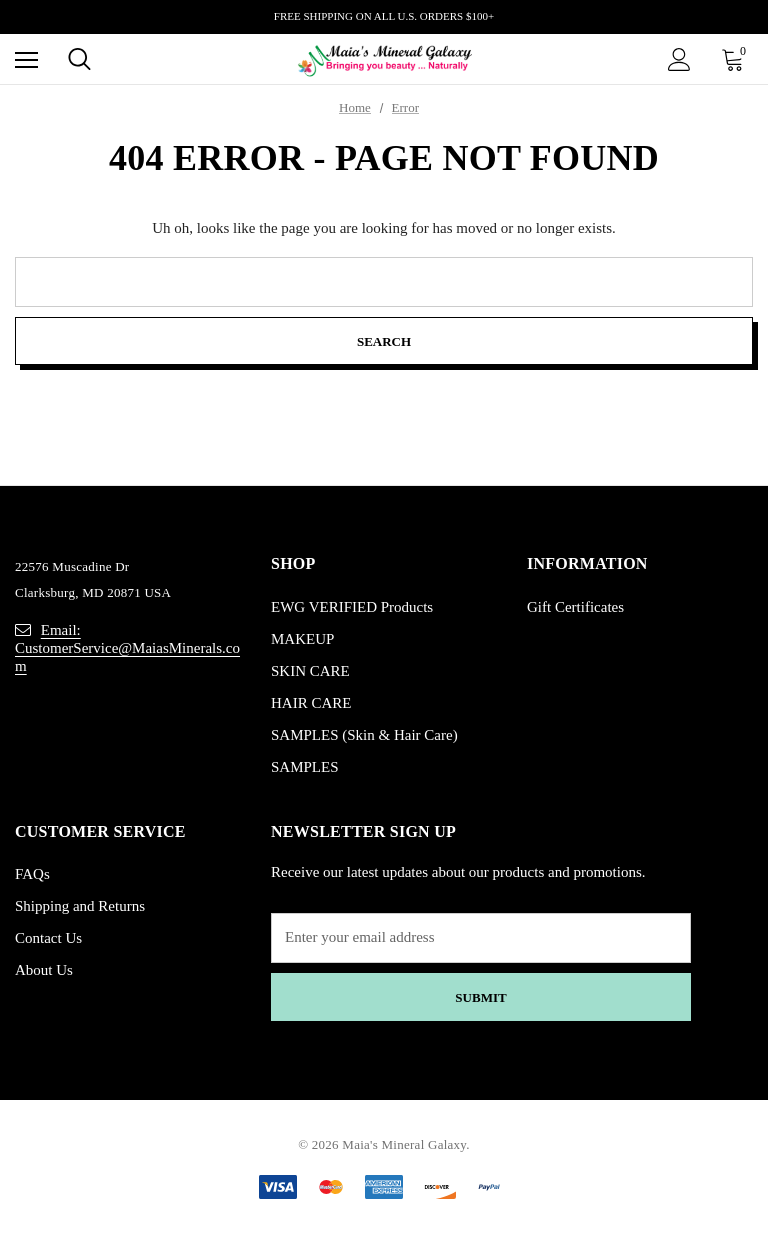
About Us (44, 970)
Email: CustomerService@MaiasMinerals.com (127, 648)
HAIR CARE (311, 703)
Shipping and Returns (80, 906)
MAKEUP (302, 639)
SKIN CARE (310, 671)
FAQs (32, 874)
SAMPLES (305, 767)
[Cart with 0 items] (737, 59)
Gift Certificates (575, 607)
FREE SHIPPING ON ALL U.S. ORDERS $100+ (384, 16)
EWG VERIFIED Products (352, 607)
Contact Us (48, 938)
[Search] (79, 59)
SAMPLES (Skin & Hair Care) (364, 735)
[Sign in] (679, 59)
